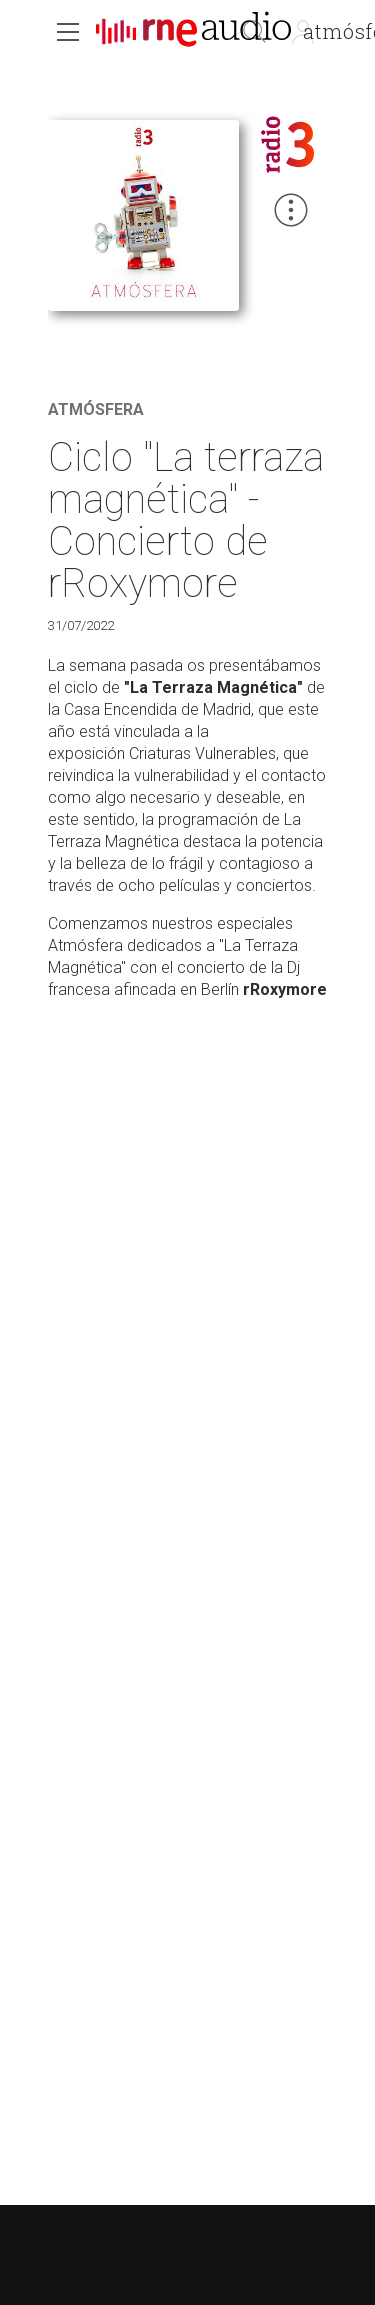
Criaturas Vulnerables (202, 753)
